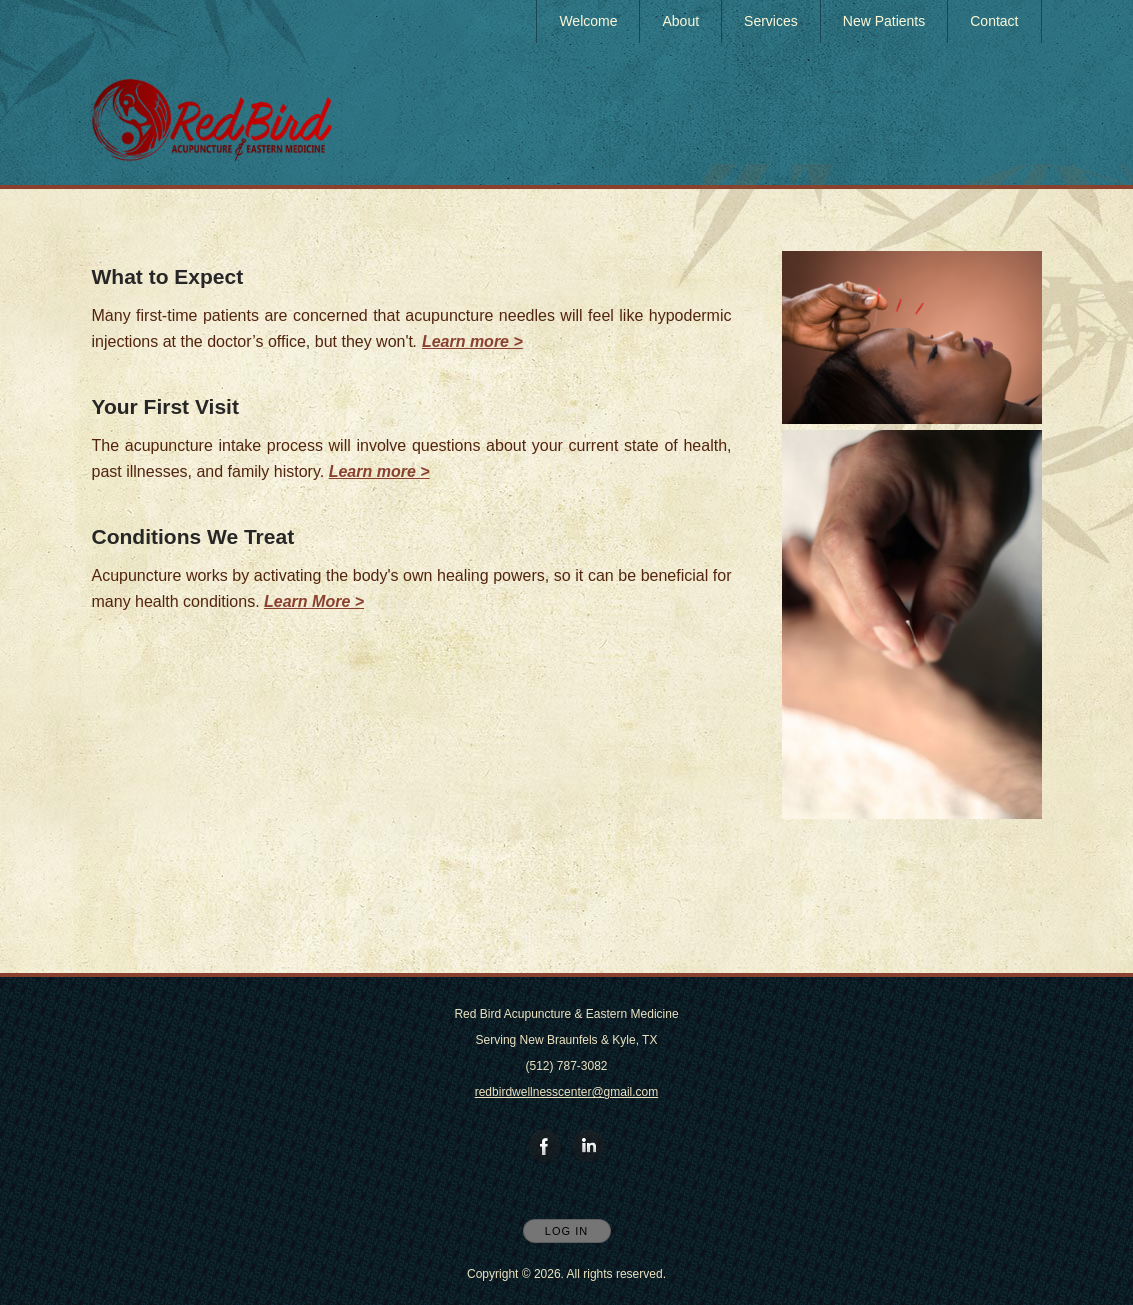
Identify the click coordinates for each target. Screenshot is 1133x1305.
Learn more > (379, 471)
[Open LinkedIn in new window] (589, 1147)
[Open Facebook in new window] (545, 1147)
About (680, 21)
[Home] (212, 120)
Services (771, 21)
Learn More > (314, 601)
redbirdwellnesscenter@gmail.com (567, 1092)
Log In (566, 1231)
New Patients (884, 21)
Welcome (588, 21)
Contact (994, 21)
